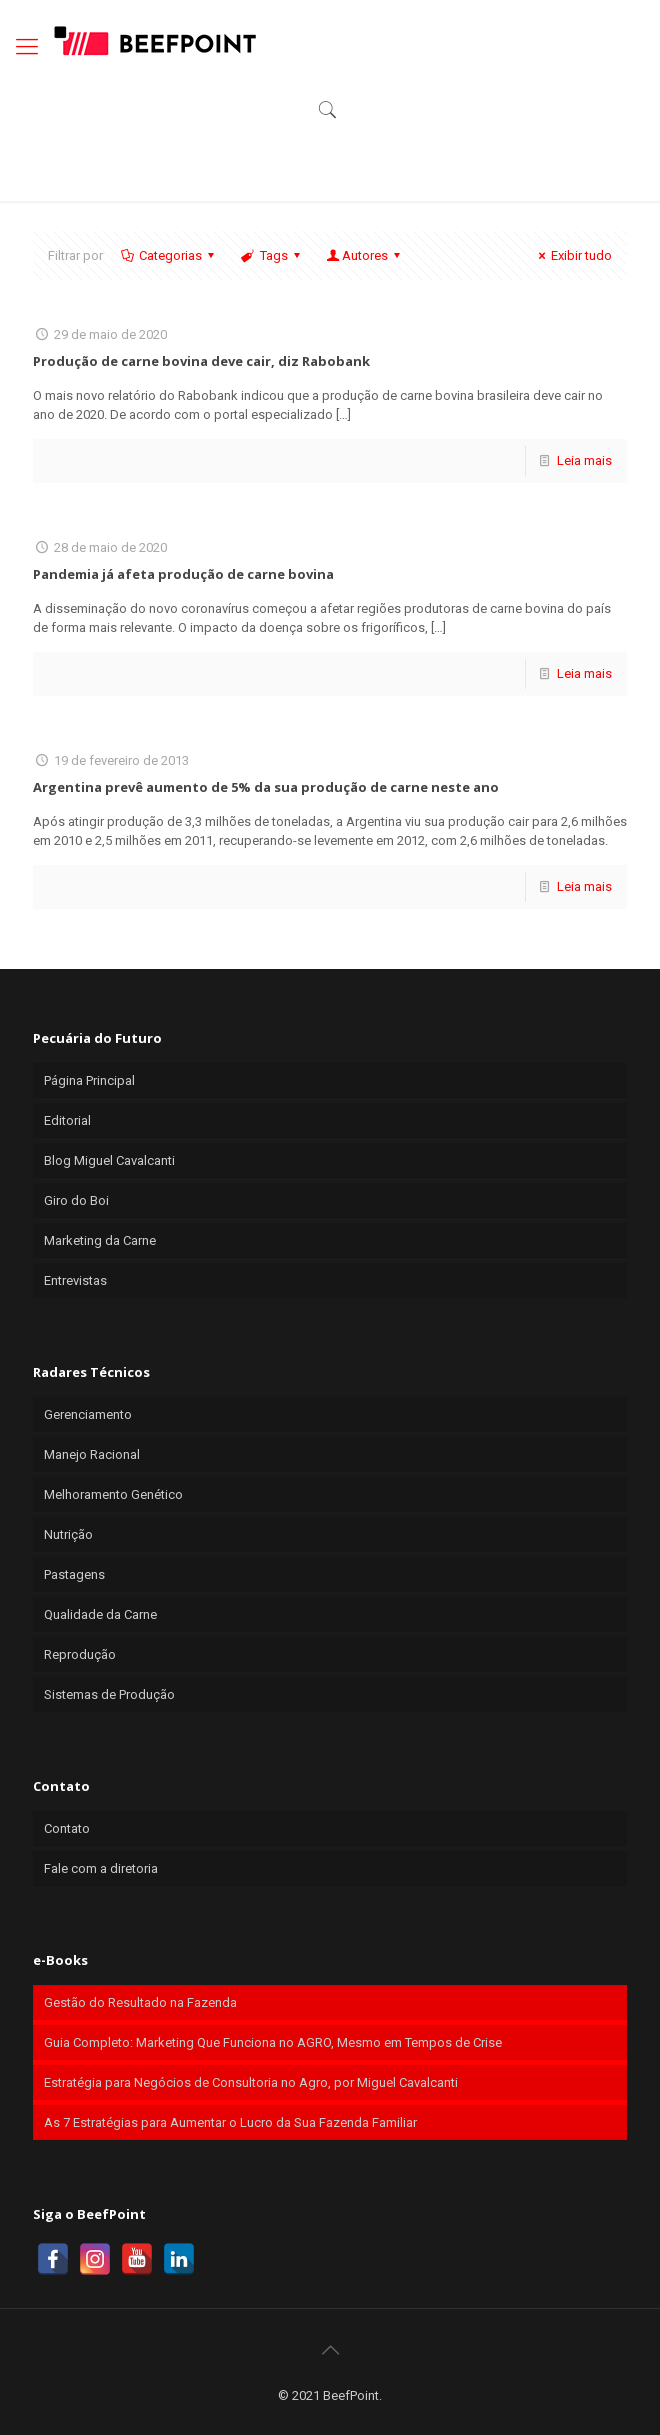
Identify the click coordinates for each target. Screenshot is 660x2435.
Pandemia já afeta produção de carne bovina (183, 574)
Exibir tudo (572, 255)
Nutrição (68, 1534)
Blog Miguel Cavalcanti (109, 1160)
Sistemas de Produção (109, 1694)
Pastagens (74, 1574)
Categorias (169, 255)
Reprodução (80, 1654)
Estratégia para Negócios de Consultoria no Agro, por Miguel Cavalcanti (251, 2082)
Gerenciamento (88, 1414)
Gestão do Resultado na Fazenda (140, 2002)
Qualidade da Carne (100, 1614)
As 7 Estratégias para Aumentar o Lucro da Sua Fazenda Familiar (230, 2122)
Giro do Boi (76, 1200)
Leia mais (584, 460)
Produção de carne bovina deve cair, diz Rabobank (201, 361)
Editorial (67, 1120)
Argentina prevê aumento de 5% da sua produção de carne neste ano (266, 787)
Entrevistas (75, 1280)
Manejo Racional (92, 1454)
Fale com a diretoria (101, 1868)
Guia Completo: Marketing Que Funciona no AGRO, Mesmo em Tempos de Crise (273, 2042)
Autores (365, 255)
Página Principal (89, 1080)
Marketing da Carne (100, 1240)
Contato (67, 1828)
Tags (271, 255)
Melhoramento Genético (113, 1494)
